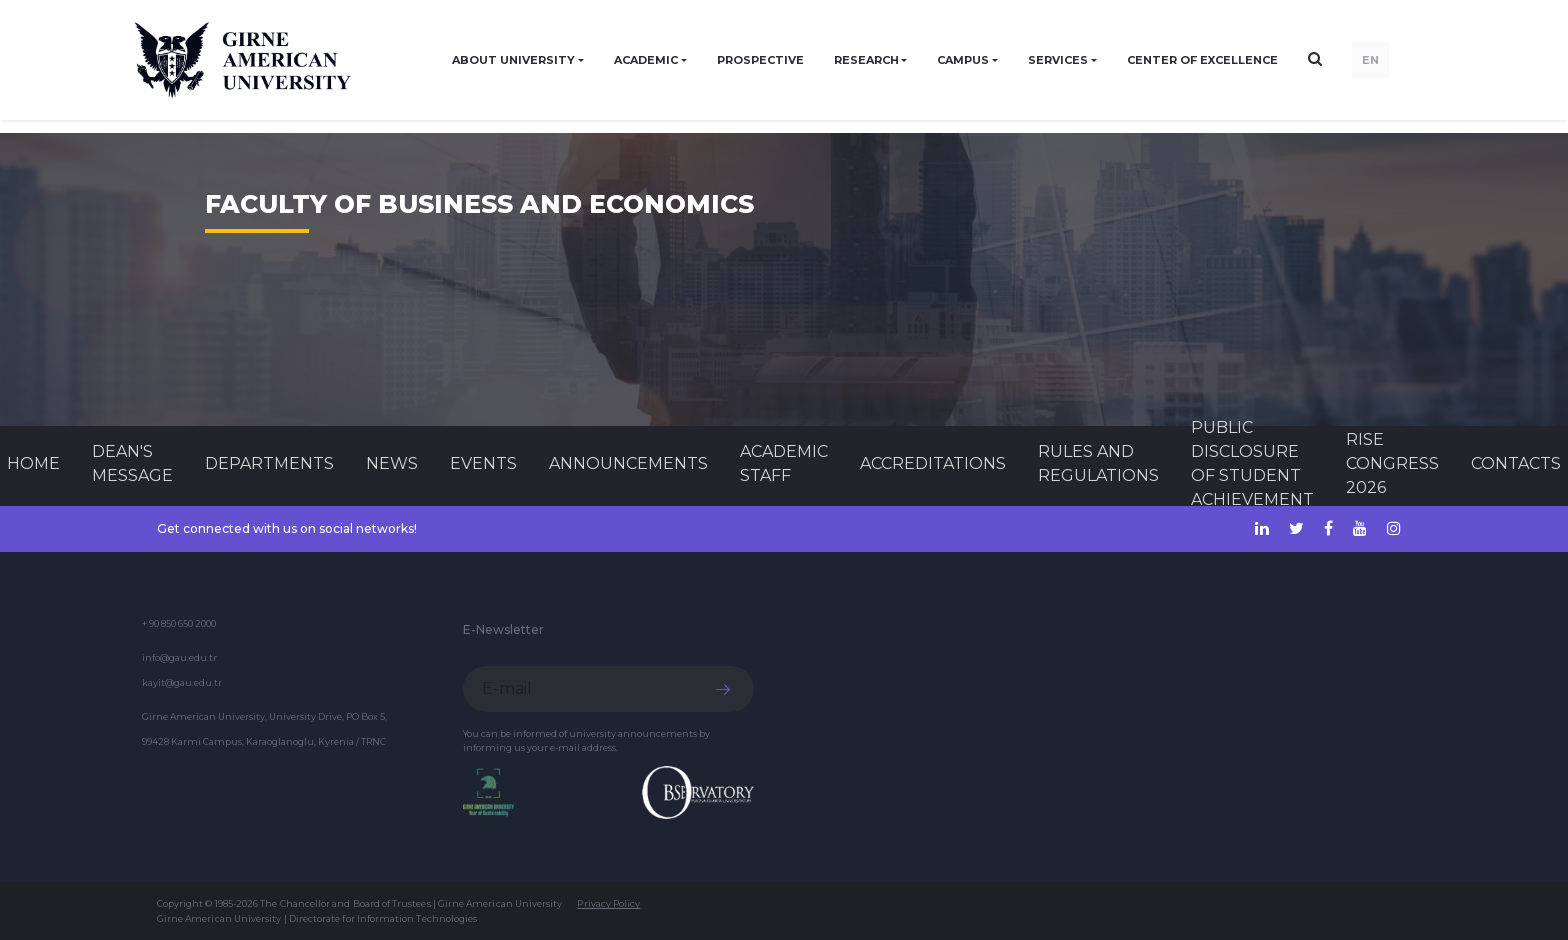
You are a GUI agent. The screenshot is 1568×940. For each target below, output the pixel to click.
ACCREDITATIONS (933, 463)
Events (483, 463)
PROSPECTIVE (760, 60)
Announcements (628, 463)
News (392, 463)
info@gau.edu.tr (179, 657)
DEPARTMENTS (269, 463)
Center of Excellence (1202, 60)
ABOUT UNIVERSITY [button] (513, 60)
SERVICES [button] (1058, 60)
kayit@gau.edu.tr (182, 682)
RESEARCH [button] (866, 60)
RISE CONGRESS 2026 (1392, 463)
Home (33, 463)
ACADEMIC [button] (646, 60)
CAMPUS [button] (963, 60)
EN (1370, 60)
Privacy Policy (608, 903)
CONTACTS (1516, 463)
